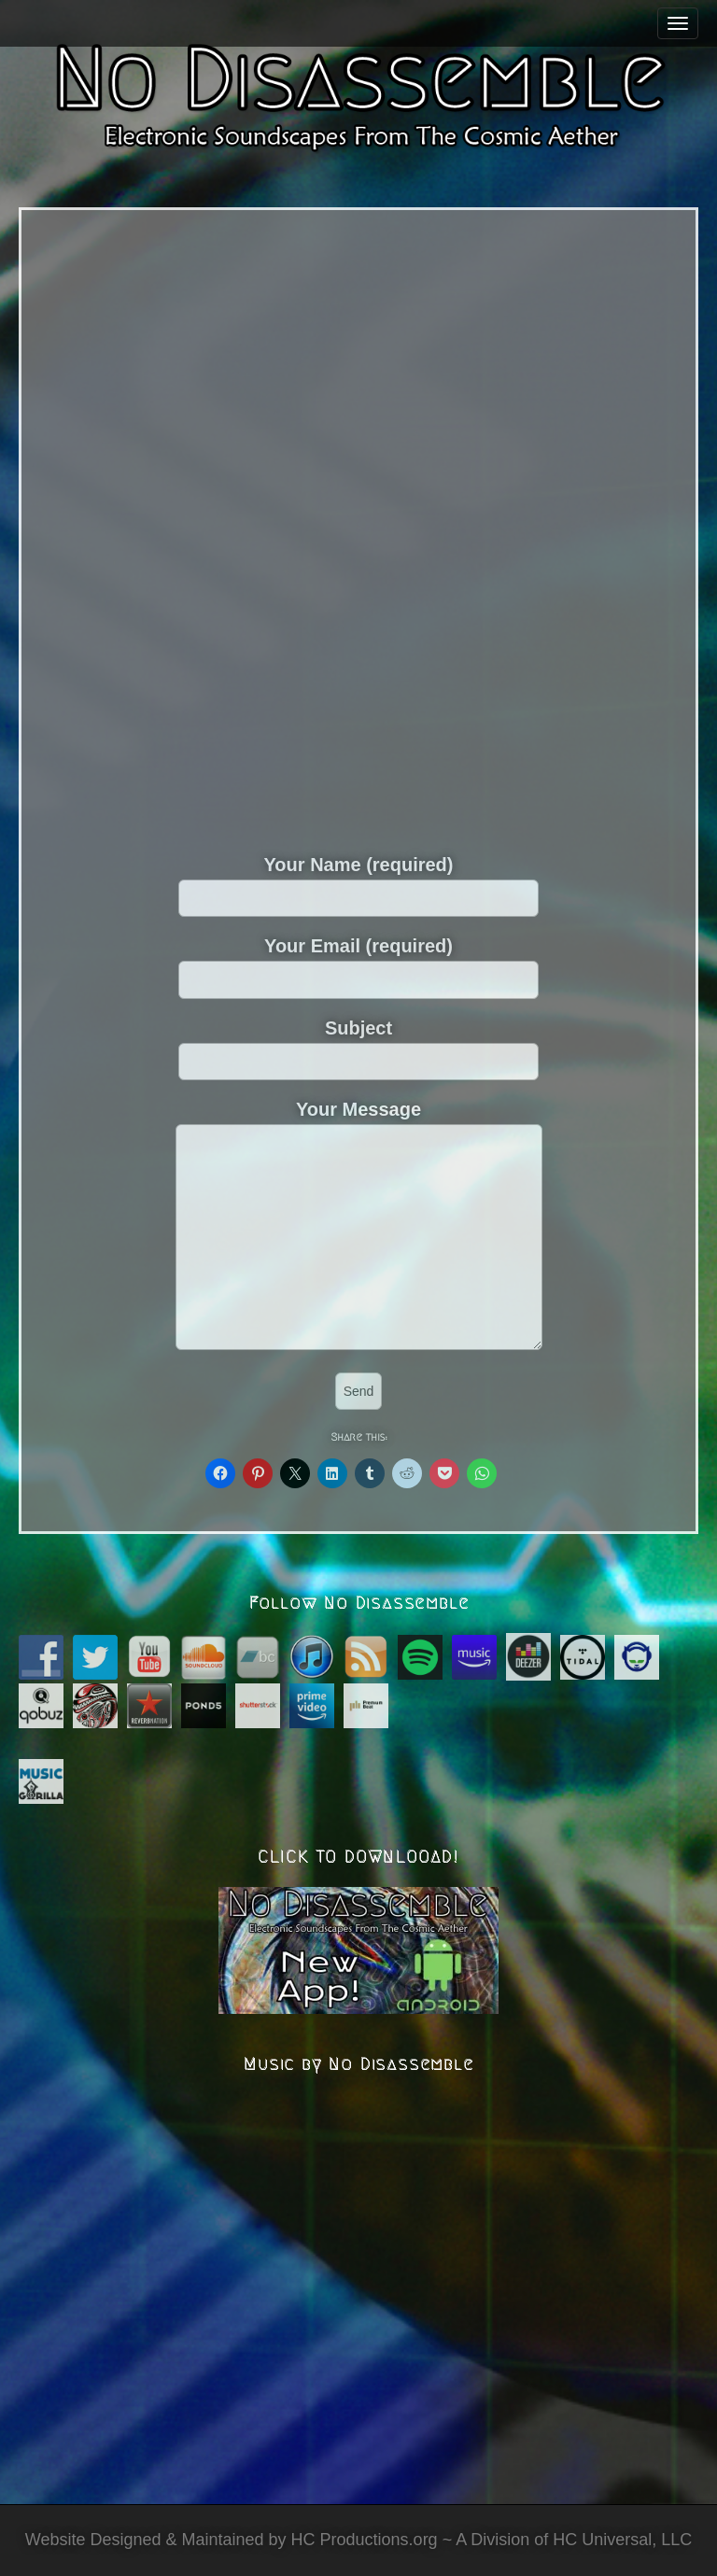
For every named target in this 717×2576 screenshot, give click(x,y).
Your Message (359, 1226)
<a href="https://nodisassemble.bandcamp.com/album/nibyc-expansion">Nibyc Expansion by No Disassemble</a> (358, 526)
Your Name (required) (358, 880)
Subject (358, 1044)
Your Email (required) (358, 962)
